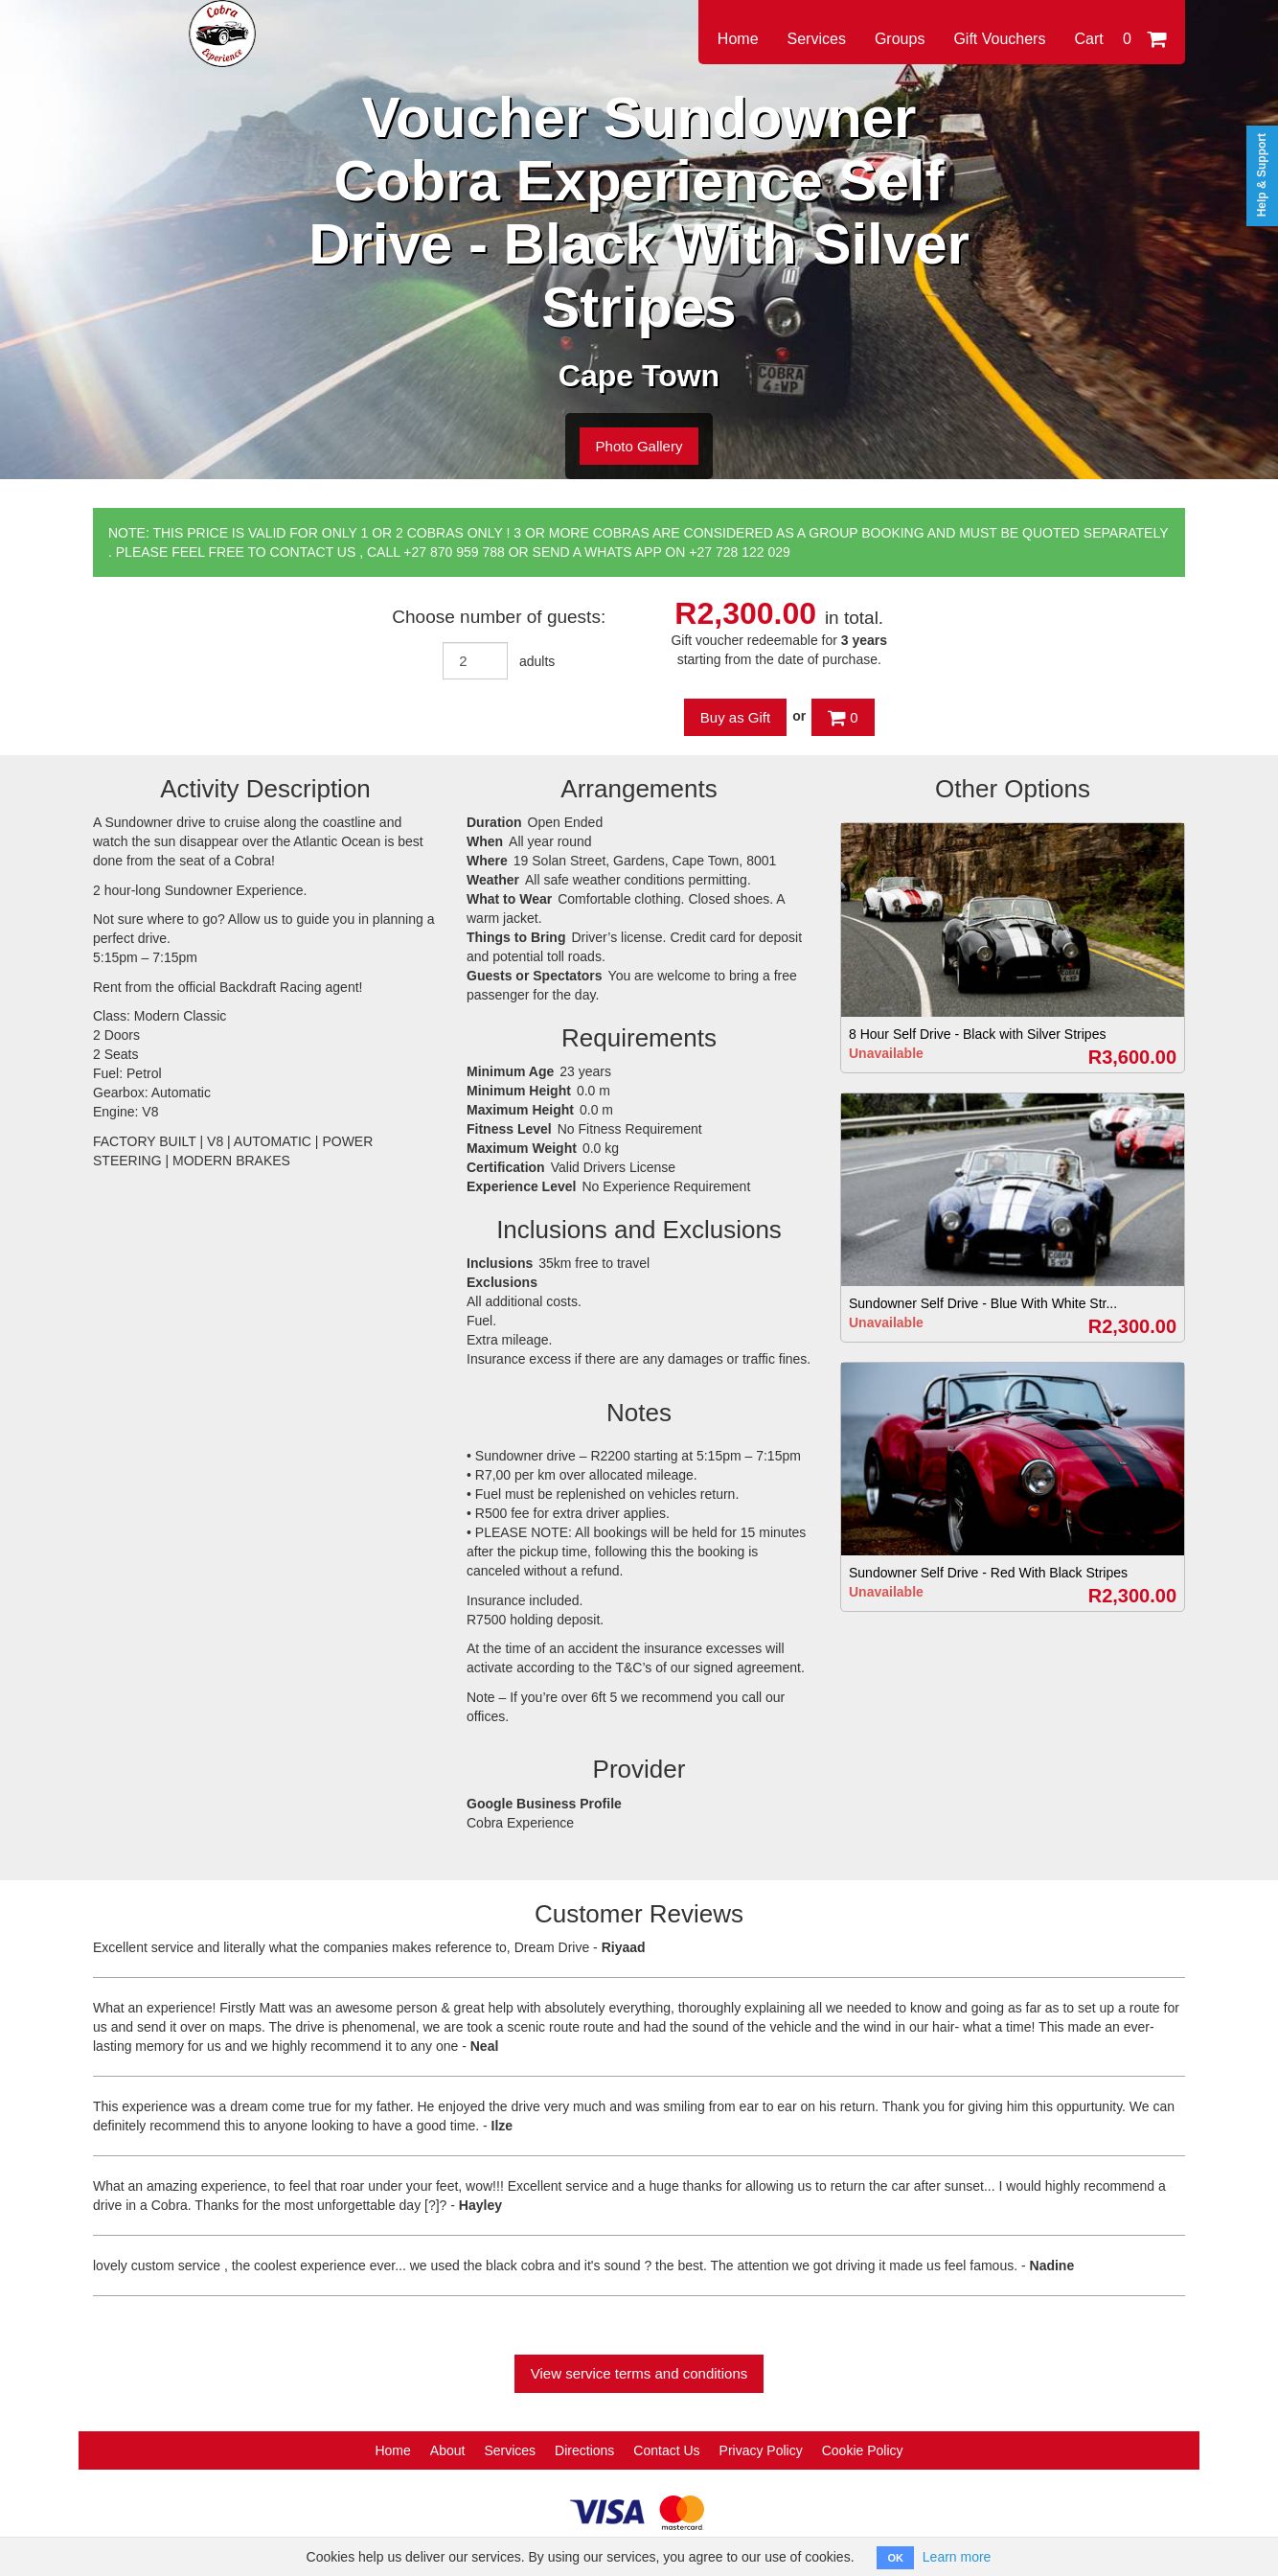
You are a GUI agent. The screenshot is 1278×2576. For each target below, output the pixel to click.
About (448, 2450)
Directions (584, 2450)
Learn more (957, 2556)
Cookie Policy (862, 2450)
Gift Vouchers (999, 39)
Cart (1120, 39)
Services (816, 39)
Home (738, 39)
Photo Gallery (639, 446)
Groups (899, 39)
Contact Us (666, 2450)
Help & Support (1261, 175)
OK (895, 2558)
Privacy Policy (761, 2450)
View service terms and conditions (639, 2373)
